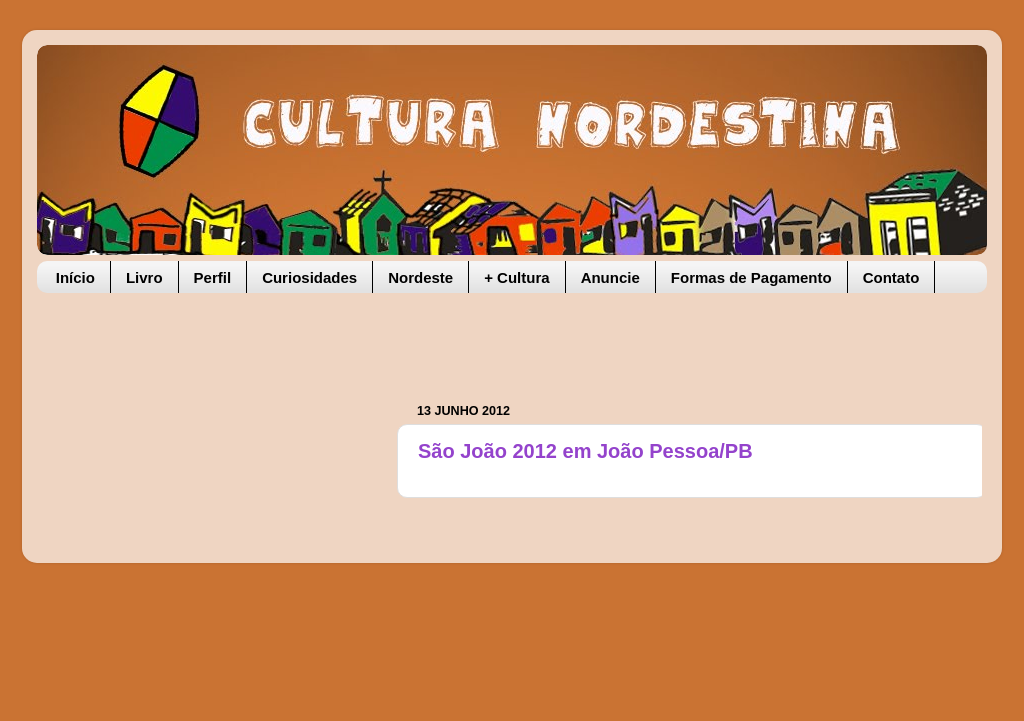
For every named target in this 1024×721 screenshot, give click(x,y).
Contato (891, 277)
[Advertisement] (651, 338)
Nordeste (420, 277)
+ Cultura (516, 277)
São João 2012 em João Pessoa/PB (585, 451)
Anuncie (610, 277)
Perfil (213, 277)
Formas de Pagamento (751, 277)
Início (75, 277)
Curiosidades (309, 277)
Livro (144, 277)
